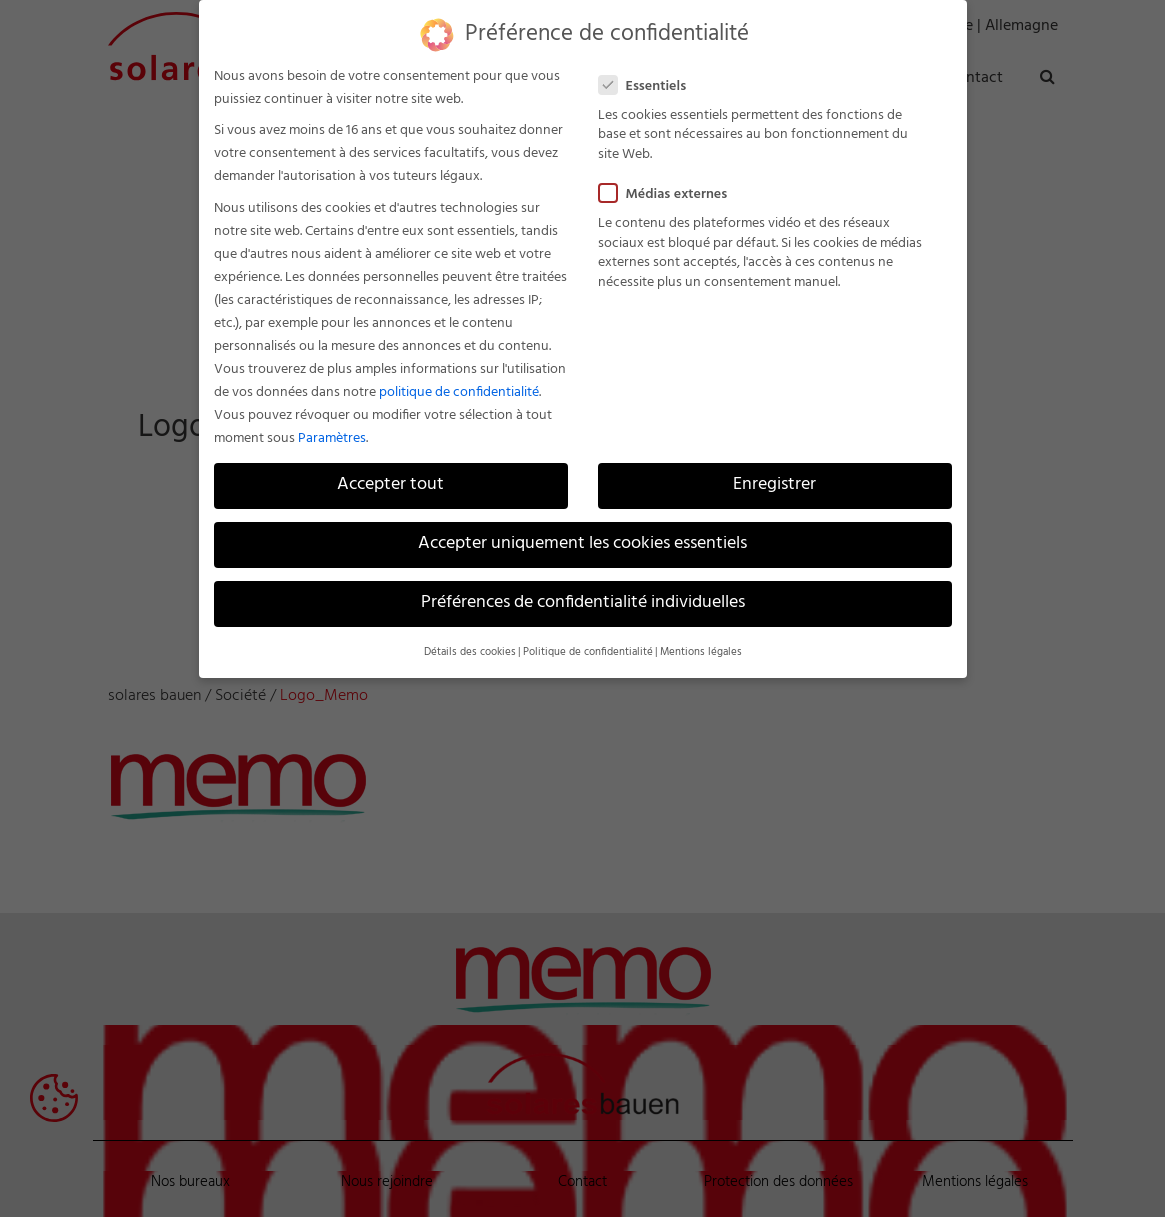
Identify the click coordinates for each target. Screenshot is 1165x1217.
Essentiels (651, 86)
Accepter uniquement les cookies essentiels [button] (582, 544)
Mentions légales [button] (701, 652)
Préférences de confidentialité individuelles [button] (583, 603)
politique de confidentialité (459, 392)
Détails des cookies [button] (470, 652)
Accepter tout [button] (390, 485)
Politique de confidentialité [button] (588, 652)
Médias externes (671, 194)
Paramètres (332, 438)
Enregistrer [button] (774, 485)
